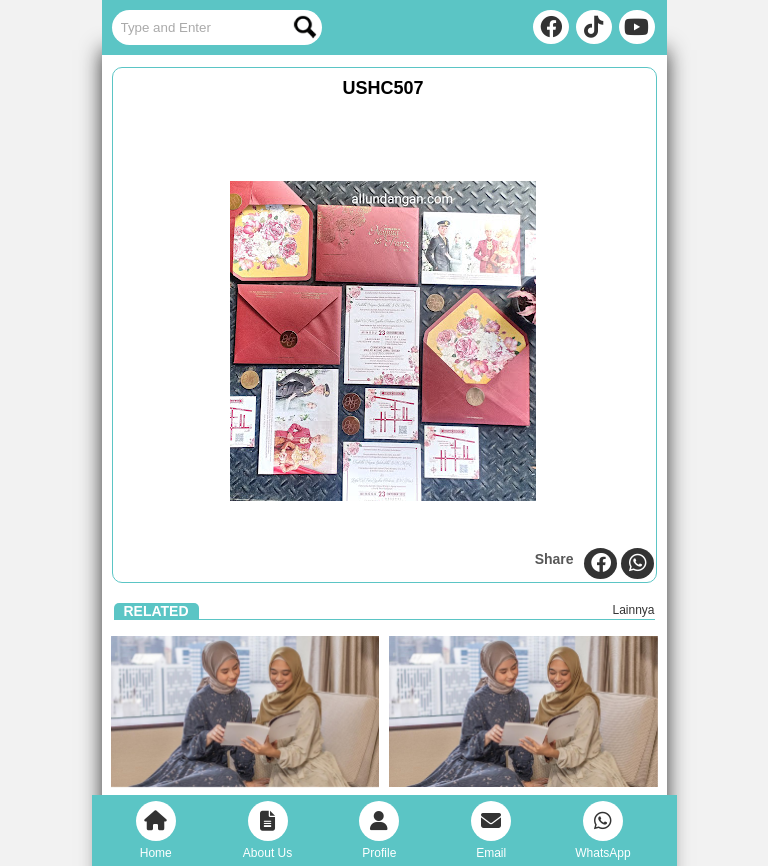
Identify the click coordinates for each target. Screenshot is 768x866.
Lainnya (633, 610)
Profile (379, 830)
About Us (267, 830)
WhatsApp (602, 830)
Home (156, 830)
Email (491, 830)
